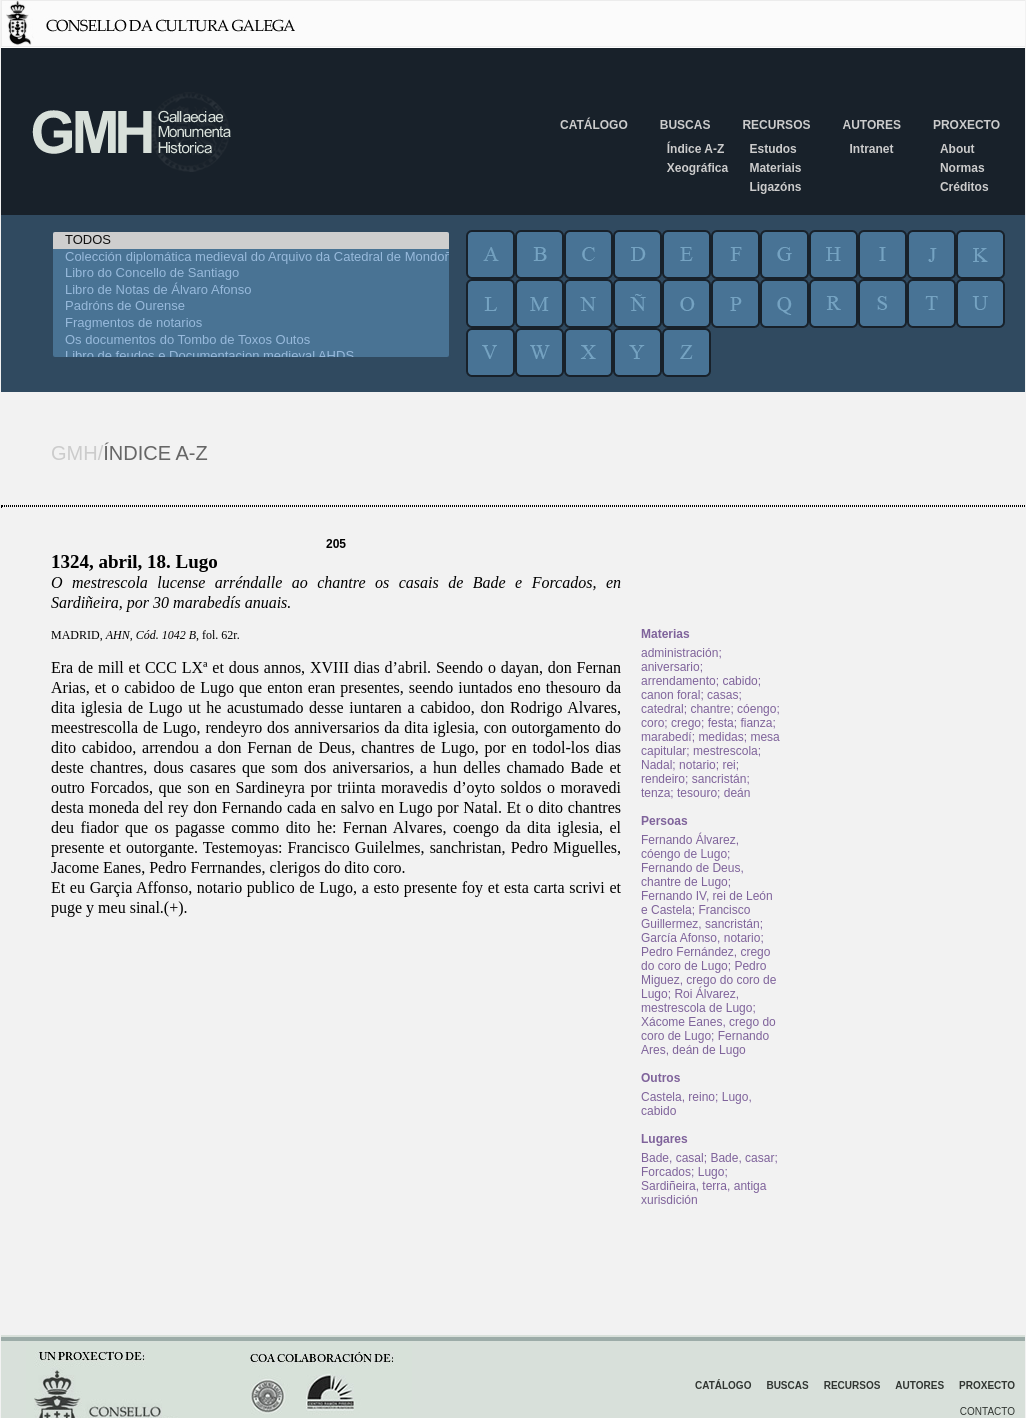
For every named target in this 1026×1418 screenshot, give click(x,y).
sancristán (719, 779)
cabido (739, 681)
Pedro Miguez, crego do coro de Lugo (708, 980)
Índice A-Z (696, 149)
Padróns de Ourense (251, 306)
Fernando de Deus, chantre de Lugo (692, 875)
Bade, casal (672, 1158)
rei (728, 765)
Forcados (666, 1172)
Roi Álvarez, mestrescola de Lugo (696, 1001)
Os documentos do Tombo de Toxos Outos (251, 340)
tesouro (697, 793)
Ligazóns (775, 187)
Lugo (711, 1172)
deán (737, 793)
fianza (756, 723)
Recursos (776, 125)
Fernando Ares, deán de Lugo (705, 1043)
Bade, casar (742, 1158)
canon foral (670, 695)
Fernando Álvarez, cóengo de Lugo (690, 847)
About (957, 149)
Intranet (871, 149)
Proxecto (966, 125)
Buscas (685, 125)
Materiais (775, 168)
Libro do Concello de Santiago (251, 273)
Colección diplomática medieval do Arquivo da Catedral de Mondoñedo (251, 257)
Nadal (656, 765)
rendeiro (663, 779)
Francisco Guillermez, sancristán (700, 917)
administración (679, 653)
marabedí (666, 737)
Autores (871, 125)
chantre (710, 709)
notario (697, 765)
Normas (962, 168)
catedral (662, 709)
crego (686, 723)
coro (652, 723)
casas (722, 695)
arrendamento (678, 681)
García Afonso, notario (700, 938)
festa (721, 723)
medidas (720, 737)
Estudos (772, 149)
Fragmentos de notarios (251, 323)
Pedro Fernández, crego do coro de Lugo (705, 959)
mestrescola (725, 751)
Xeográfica (697, 168)
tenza (655, 793)
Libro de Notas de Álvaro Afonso (251, 290)
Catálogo (594, 125)
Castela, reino (678, 1097)
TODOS (251, 240)
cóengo (756, 709)
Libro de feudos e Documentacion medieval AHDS (251, 356)
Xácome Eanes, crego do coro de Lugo (708, 1029)
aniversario (670, 667)
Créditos (964, 187)
